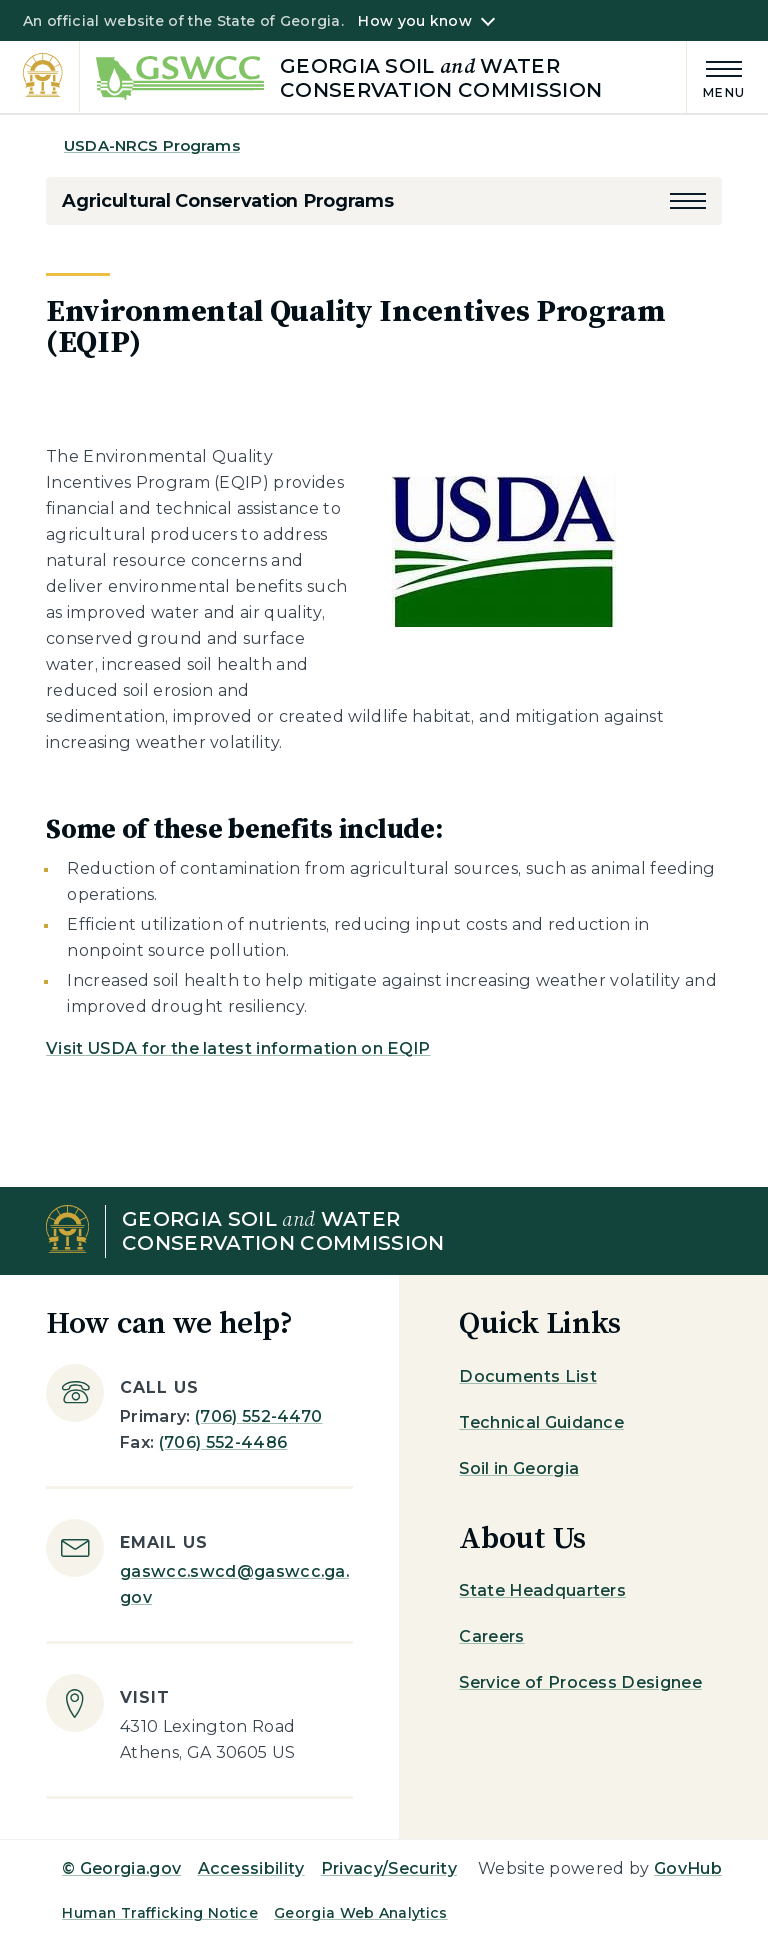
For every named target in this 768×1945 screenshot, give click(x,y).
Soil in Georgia (519, 1468)
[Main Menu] (716, 76)
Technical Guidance (541, 1422)
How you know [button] (414, 21)
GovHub (688, 1868)
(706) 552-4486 (223, 1442)
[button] (688, 201)
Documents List (527, 1376)
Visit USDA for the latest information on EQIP (238, 1048)
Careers (491, 1636)
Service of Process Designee (580, 1682)
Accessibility (251, 1868)
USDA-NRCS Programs (152, 145)
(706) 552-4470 (258, 1416)
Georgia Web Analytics (361, 1913)
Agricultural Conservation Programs (227, 201)
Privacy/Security (389, 1868)
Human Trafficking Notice (160, 1913)
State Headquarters (542, 1590)
